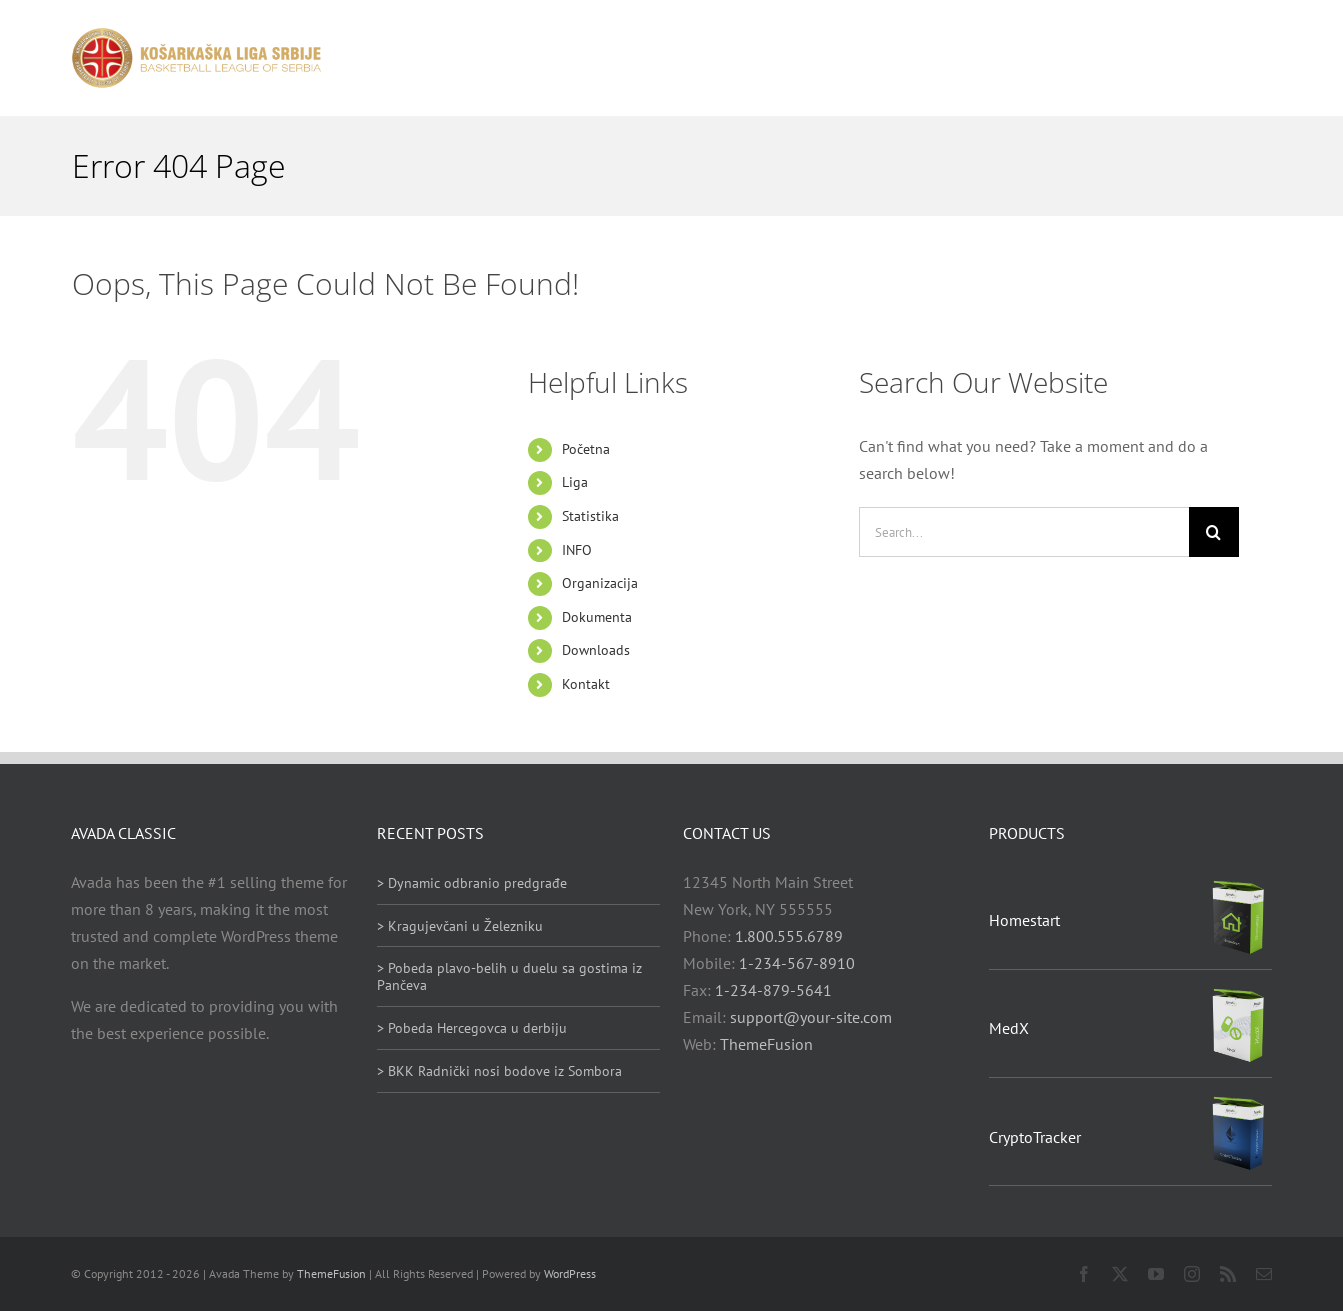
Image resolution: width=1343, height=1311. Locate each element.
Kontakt (586, 684)
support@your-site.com (811, 1017)
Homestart (1024, 920)
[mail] (1264, 1274)
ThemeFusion (766, 1044)
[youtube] (1156, 1274)
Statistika (590, 516)
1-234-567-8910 (797, 963)
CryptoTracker (1035, 1137)
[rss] (1228, 1274)
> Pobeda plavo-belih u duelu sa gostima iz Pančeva (509, 976)
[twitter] (1120, 1274)
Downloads (596, 650)
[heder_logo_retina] (196, 35)
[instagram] (1192, 1274)
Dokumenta (597, 617)
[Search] (1214, 532)
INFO (577, 550)
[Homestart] (1238, 886)
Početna (586, 449)
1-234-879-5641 (773, 990)
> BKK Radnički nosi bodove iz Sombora (499, 1071)
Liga (575, 482)
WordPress (570, 1273)
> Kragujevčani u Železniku (460, 926)
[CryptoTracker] (1238, 1102)
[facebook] (1084, 1274)
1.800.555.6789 (789, 936)
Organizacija (600, 583)
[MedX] (1238, 994)
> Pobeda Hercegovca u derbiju (472, 1028)
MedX (1009, 1028)
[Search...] (1024, 532)
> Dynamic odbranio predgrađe (472, 883)
